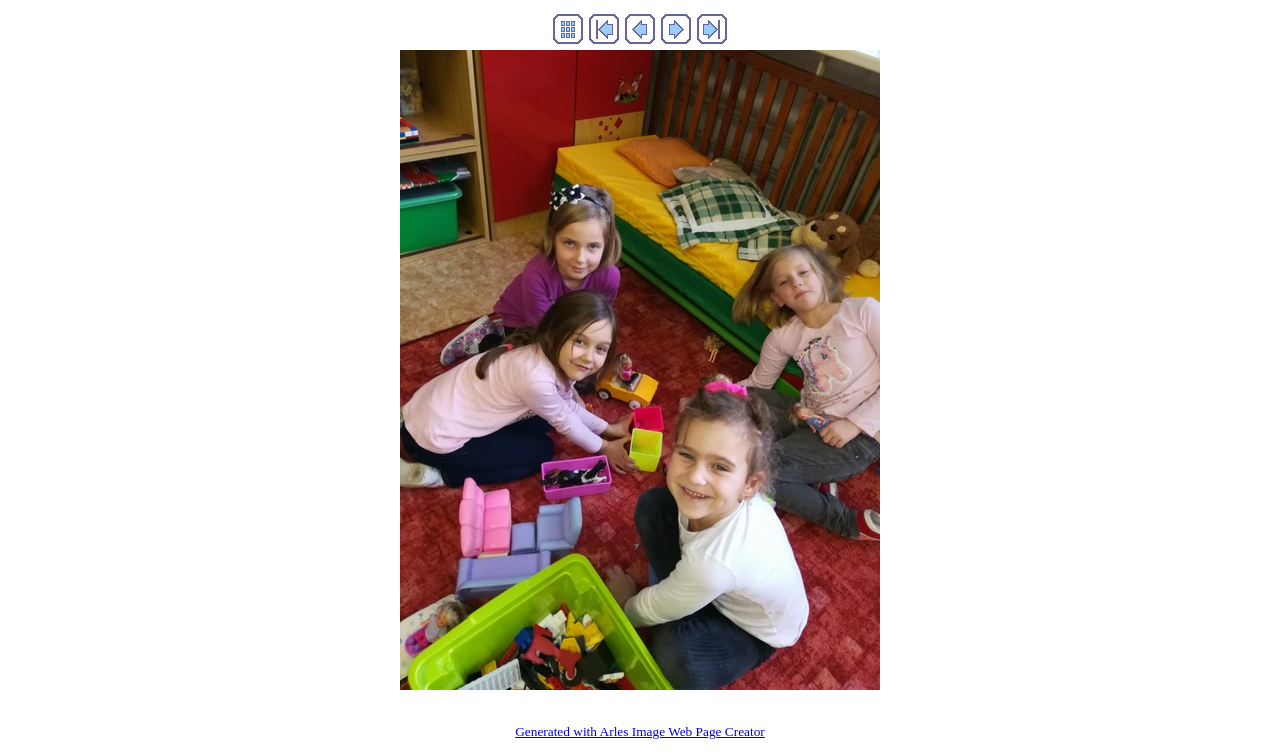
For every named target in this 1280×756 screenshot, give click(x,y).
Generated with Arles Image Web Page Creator (640, 731)
